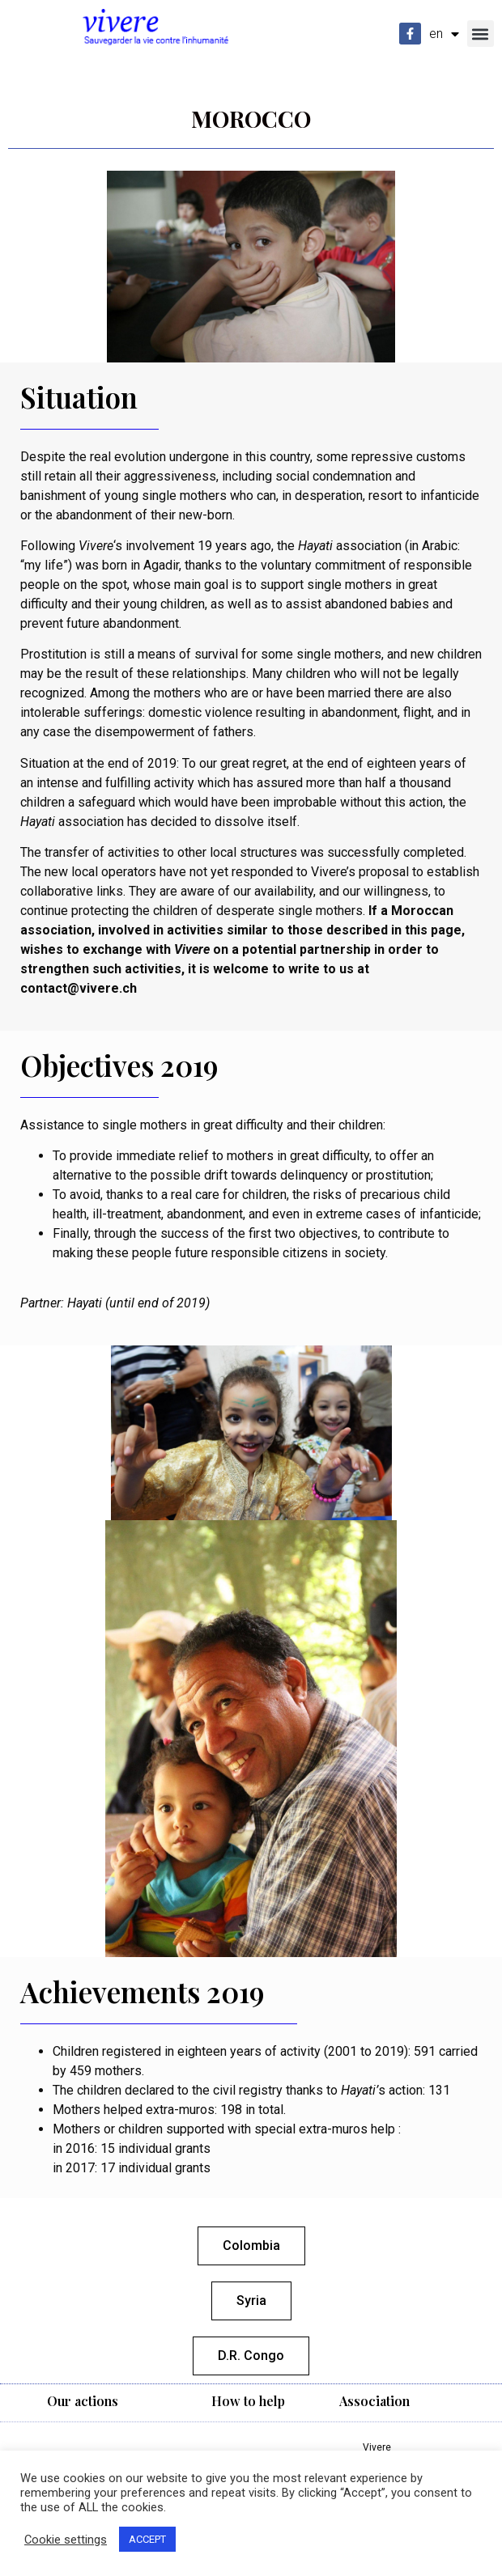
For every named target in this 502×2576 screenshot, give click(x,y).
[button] (480, 33)
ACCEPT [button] (147, 2539)
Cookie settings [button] (65, 2539)
